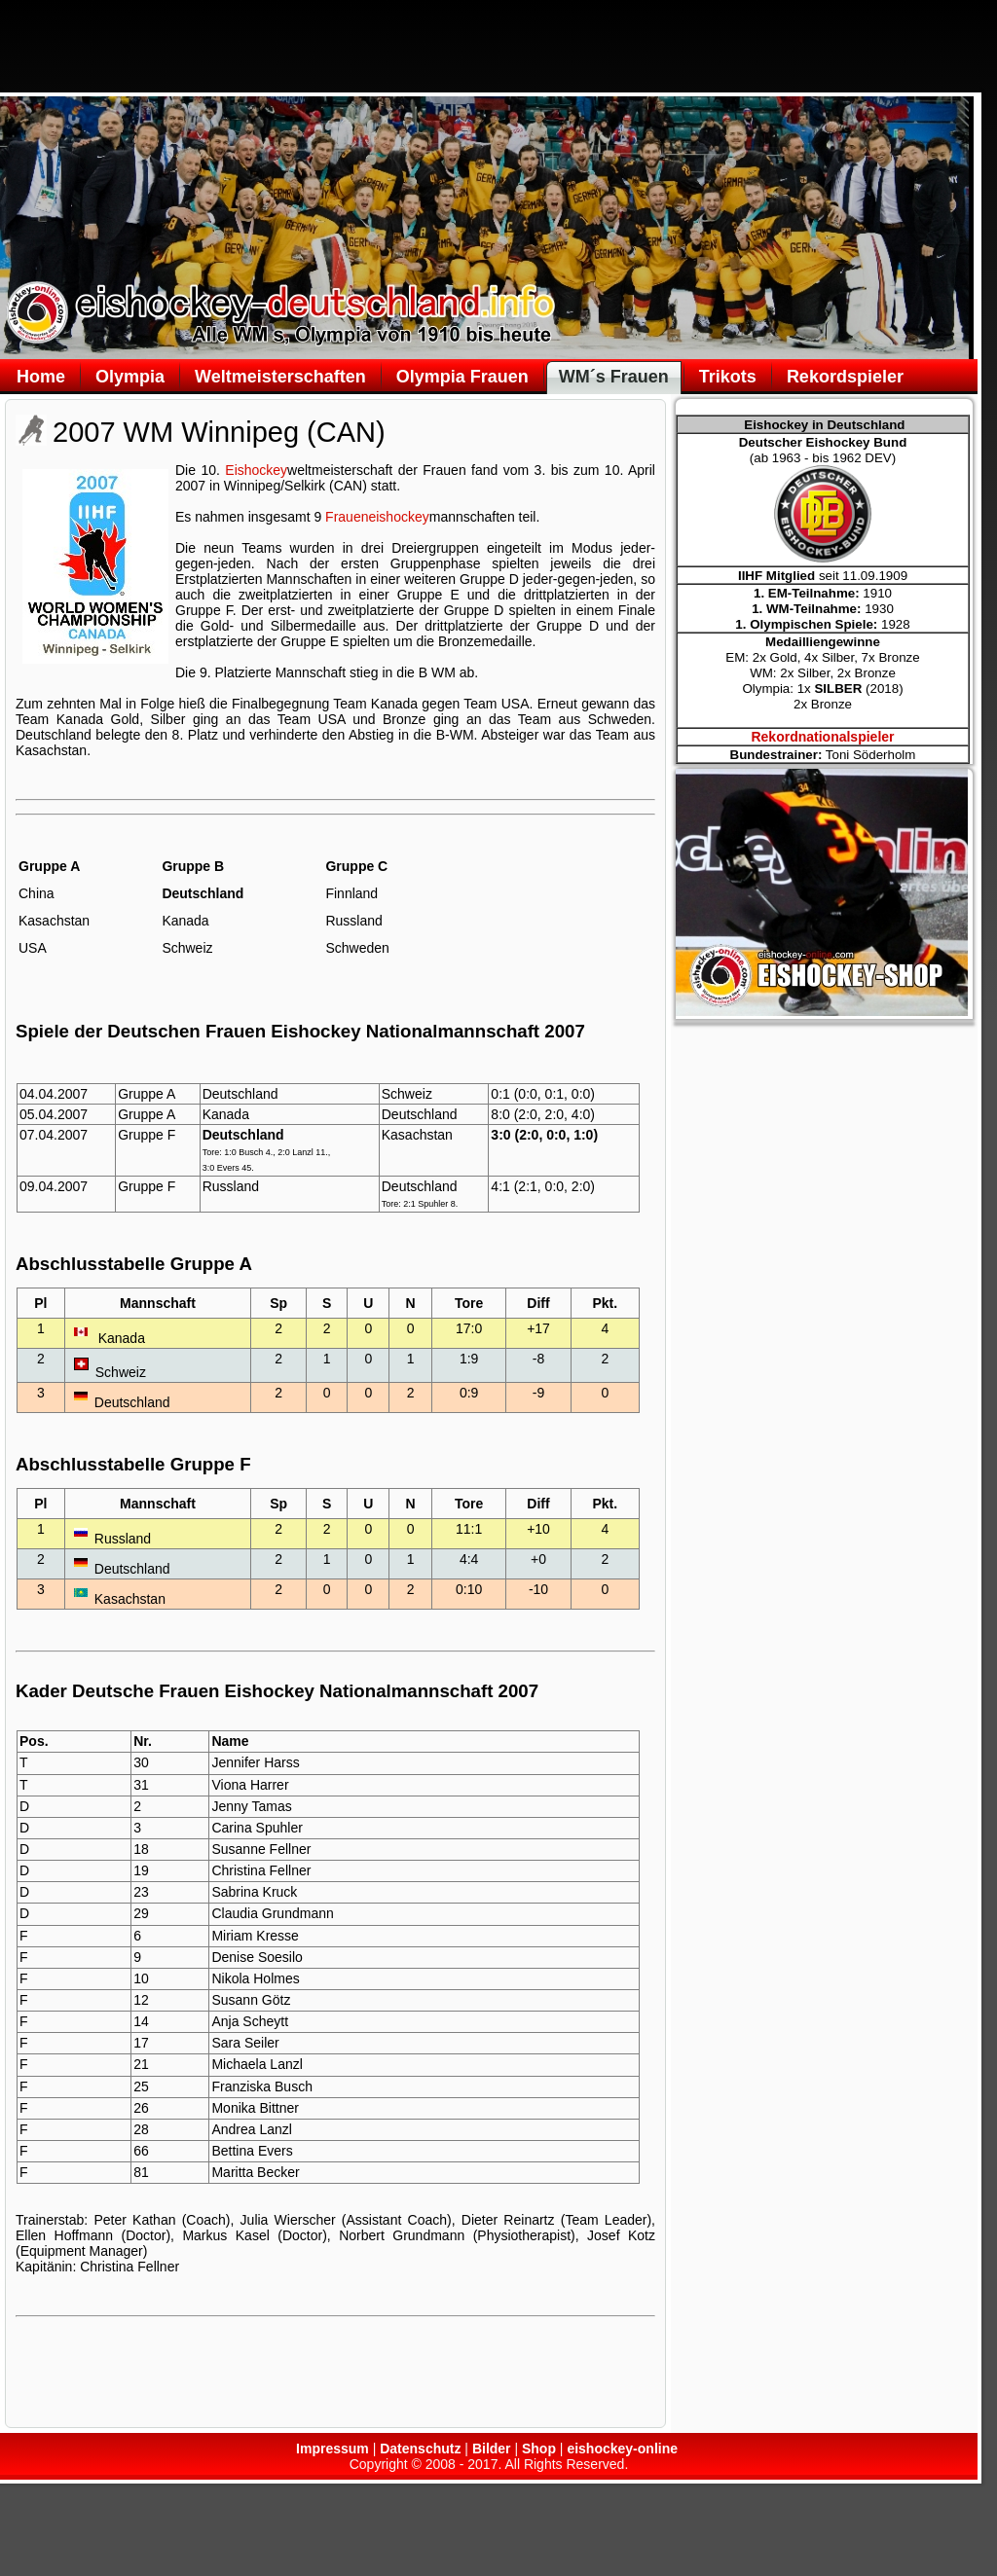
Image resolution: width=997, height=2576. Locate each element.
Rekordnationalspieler (822, 736)
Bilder (491, 2448)
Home (41, 376)
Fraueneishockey (377, 517)
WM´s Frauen (614, 376)
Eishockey (256, 470)
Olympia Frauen (462, 376)
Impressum (332, 2448)
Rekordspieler (845, 376)
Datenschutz (420, 2448)
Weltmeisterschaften (280, 376)
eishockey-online (622, 2448)
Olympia (130, 376)
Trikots (728, 376)
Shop (539, 2448)
